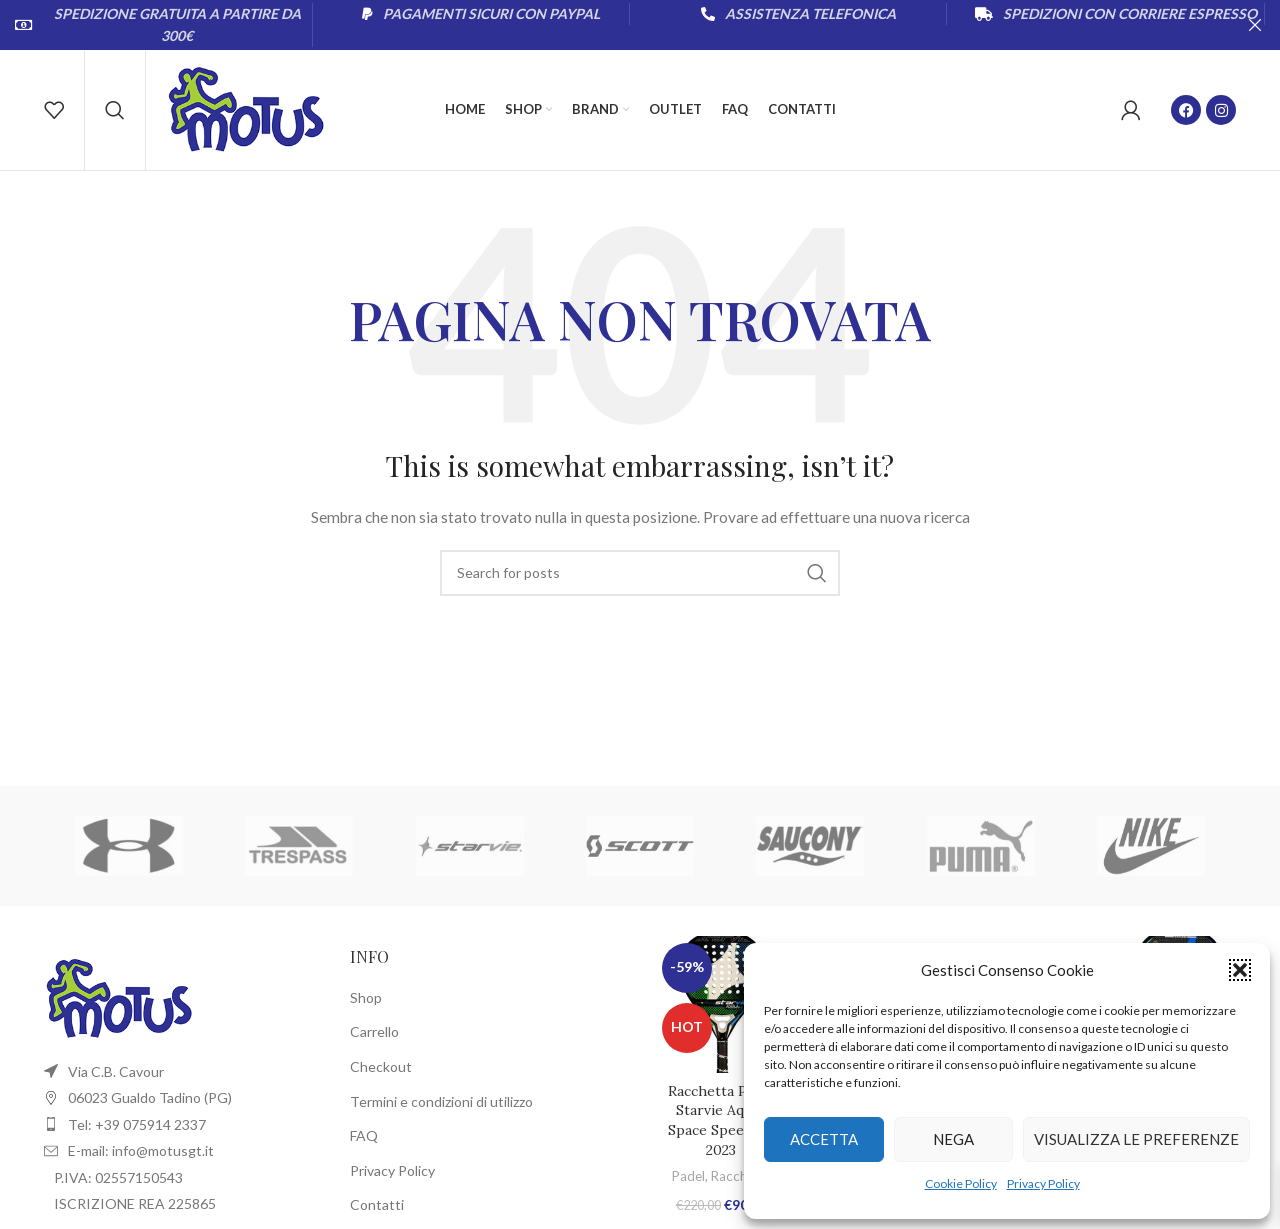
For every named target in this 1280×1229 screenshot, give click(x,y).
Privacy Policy (1043, 1183)
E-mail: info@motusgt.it (141, 1150)
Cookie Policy (961, 1183)
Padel (688, 1176)
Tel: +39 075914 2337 (137, 1124)
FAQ (364, 1135)
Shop (366, 997)
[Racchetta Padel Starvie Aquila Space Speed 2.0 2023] (721, 1004)
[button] (1240, 970)
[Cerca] (115, 110)
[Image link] (119, 996)
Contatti (377, 1204)
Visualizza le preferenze (1136, 1139)
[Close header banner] (1255, 25)
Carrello (374, 1031)
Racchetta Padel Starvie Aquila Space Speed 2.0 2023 (721, 1120)
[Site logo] (246, 108)
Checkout (381, 1066)
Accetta (824, 1139)
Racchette (741, 1176)
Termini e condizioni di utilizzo (441, 1101)
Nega (953, 1139)
